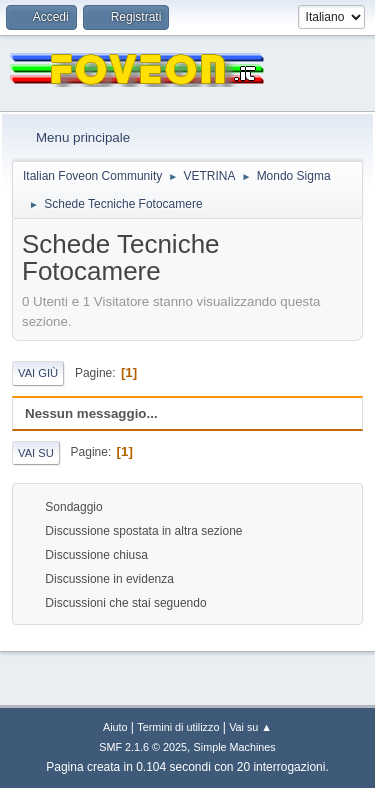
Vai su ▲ (250, 727)
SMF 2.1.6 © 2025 (143, 747)
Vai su (36, 453)
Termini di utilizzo (178, 727)
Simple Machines (235, 747)
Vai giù (38, 373)
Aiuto (115, 727)
